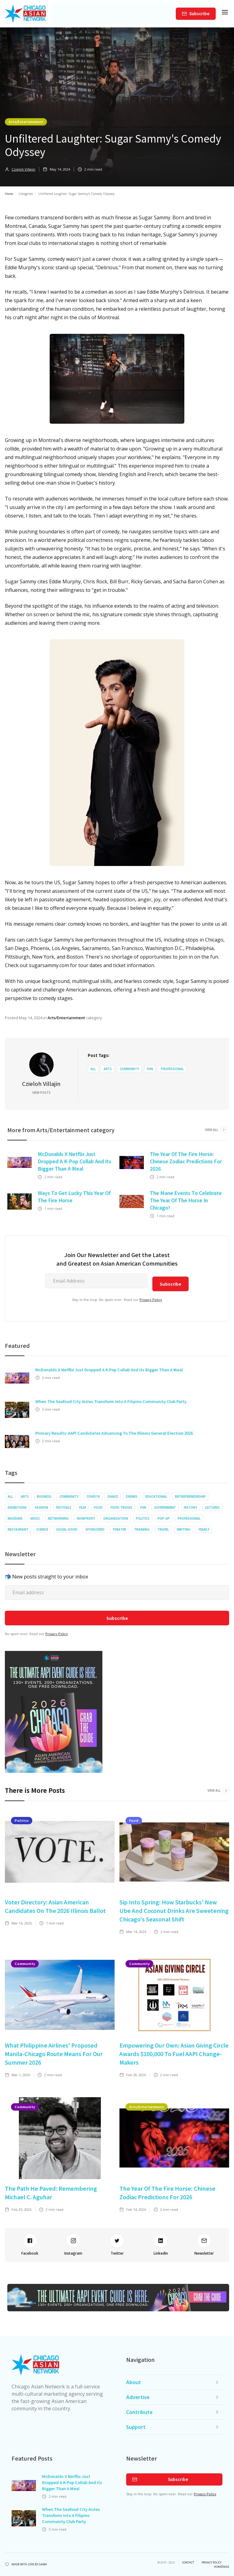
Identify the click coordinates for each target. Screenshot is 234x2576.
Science (42, 1529)
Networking (58, 1518)
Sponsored (95, 1529)
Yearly (203, 1529)
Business (44, 1496)
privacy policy (212, 2562)
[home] (25, 13)
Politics (143, 1518)
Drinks (131, 1496)
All (93, 1069)
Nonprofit (86, 1518)
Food (98, 1507)
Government (165, 1507)
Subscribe (199, 13)
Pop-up (164, 1518)
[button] (225, 13)
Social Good (66, 1529)
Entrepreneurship (190, 1496)
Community (129, 1069)
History (190, 1507)
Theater (119, 1529)
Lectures (212, 1507)
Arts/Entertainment (26, 121)
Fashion (41, 1507)
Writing (183, 1529)
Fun (150, 1069)
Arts (108, 1069)
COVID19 (93, 1496)
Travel (163, 1529)
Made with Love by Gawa (29, 2564)
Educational (156, 1496)
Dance (113, 1496)
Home (9, 194)
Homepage (221, 2567)
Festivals (63, 1507)
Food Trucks (121, 1507)
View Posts (41, 1092)
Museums (15, 1518)
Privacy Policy (151, 1299)
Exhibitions (17, 1507)
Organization (115, 1518)
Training (142, 1529)
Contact (188, 2562)
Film (82, 1507)
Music (35, 1518)
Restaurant (18, 1529)
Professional (172, 1069)
